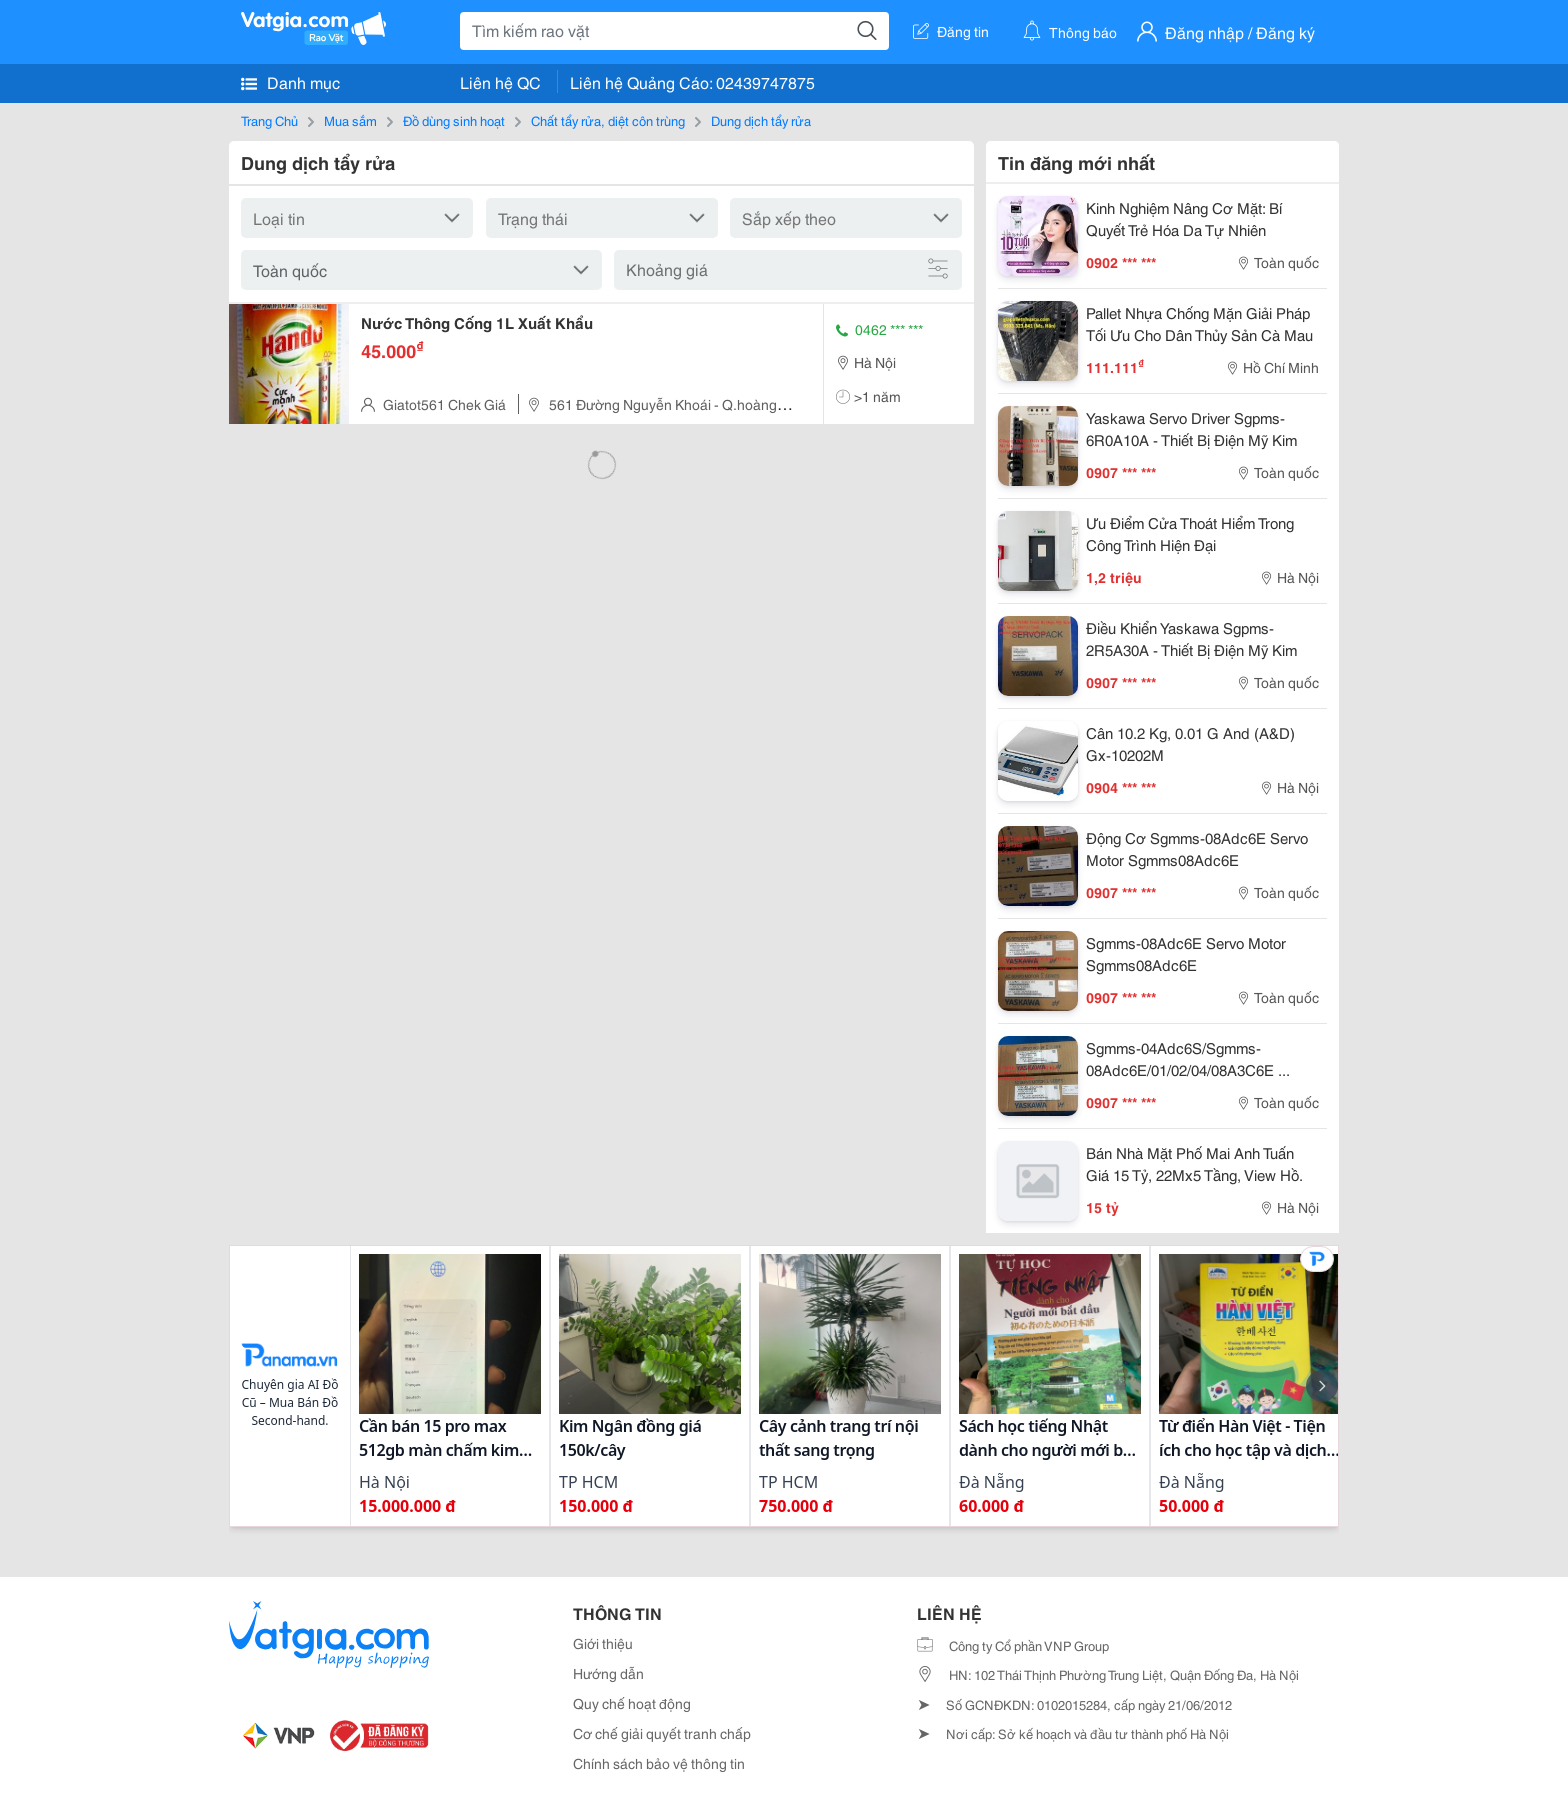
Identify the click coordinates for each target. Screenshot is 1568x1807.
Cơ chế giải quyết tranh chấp (662, 1733)
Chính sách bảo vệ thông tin (659, 1763)
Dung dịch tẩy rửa (761, 120)
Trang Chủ (269, 120)
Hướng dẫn (608, 1673)
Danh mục (290, 82)
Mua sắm (350, 120)
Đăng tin (951, 31)
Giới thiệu (603, 1643)
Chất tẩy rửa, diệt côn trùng (608, 120)
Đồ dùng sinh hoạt (454, 120)
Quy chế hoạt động (632, 1703)
